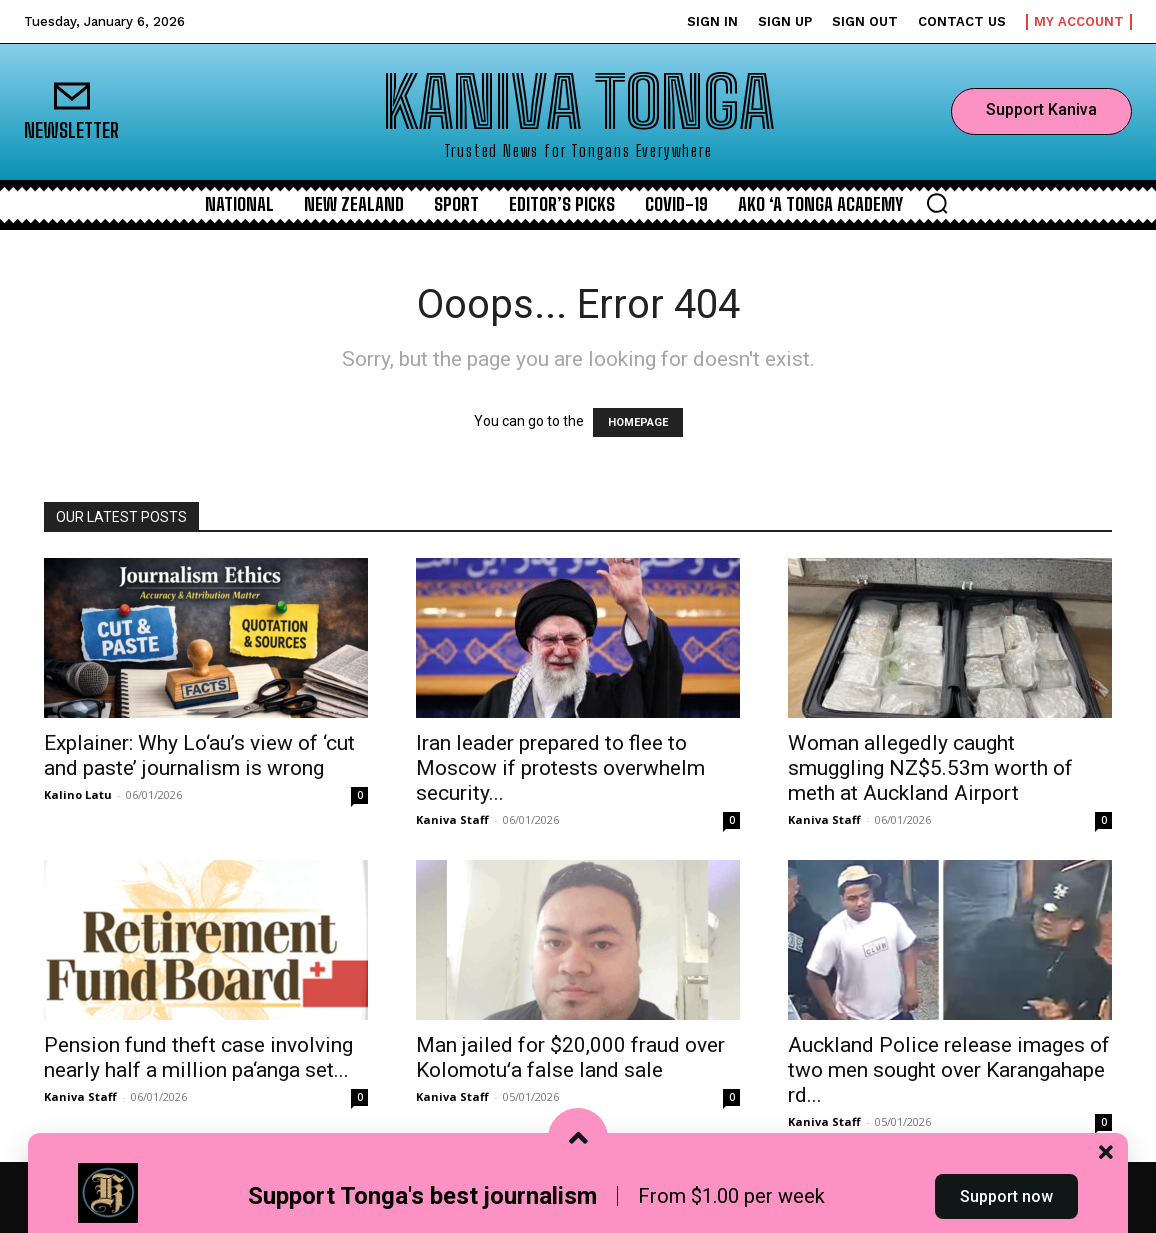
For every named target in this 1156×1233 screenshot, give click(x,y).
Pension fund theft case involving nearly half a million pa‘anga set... (198, 1057)
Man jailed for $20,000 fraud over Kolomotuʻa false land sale (570, 1057)
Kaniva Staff (452, 819)
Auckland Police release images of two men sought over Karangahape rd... (949, 1070)
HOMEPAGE (638, 422)
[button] (937, 203)
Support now (1006, 1196)
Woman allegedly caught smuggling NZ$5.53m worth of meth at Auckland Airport (930, 768)
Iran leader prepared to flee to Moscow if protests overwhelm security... (560, 768)
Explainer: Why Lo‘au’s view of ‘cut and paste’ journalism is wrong (199, 755)
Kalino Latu (78, 794)
